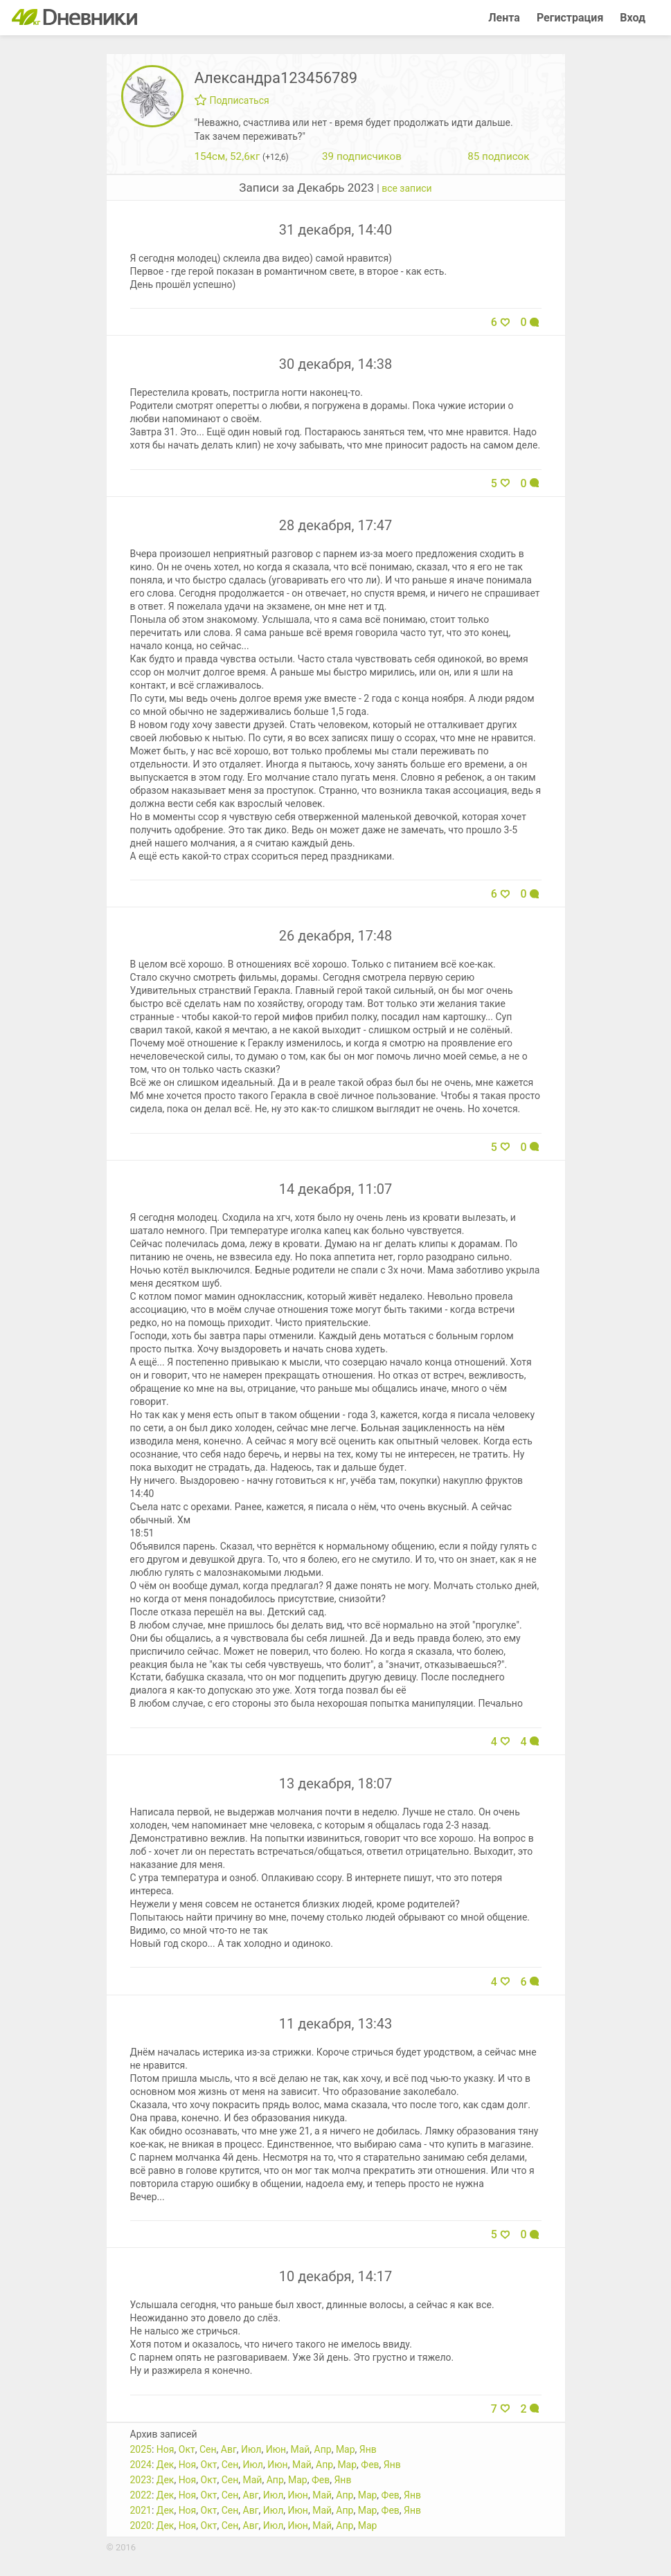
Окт (187, 2449)
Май (300, 2449)
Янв (368, 2449)
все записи (407, 188)
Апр (323, 2449)
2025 (141, 2449)
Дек (165, 2464)
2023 (141, 2479)
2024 (141, 2464)
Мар (345, 2449)
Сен (208, 2449)
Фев (370, 2464)
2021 (141, 2510)
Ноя (165, 2449)
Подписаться (232, 100)
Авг (229, 2449)
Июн (276, 2449)
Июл (251, 2449)
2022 (141, 2495)
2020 (141, 2525)
